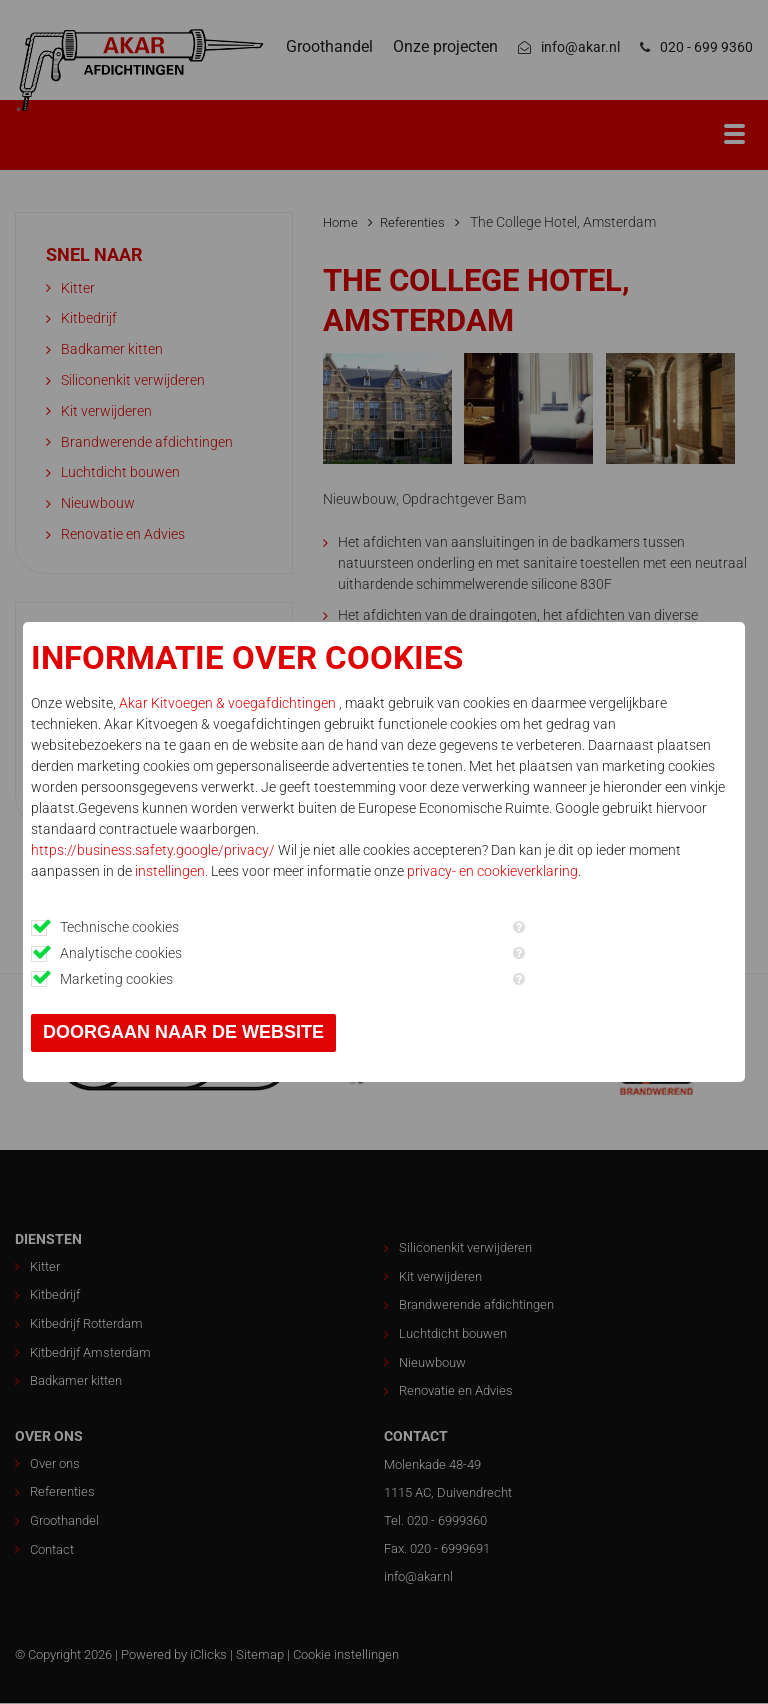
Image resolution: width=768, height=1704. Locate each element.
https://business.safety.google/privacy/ (153, 850)
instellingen (170, 871)
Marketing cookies (116, 979)
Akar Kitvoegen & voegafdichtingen (229, 703)
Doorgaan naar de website (183, 1032)
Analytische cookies (121, 953)
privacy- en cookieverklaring (492, 871)
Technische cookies (119, 927)
